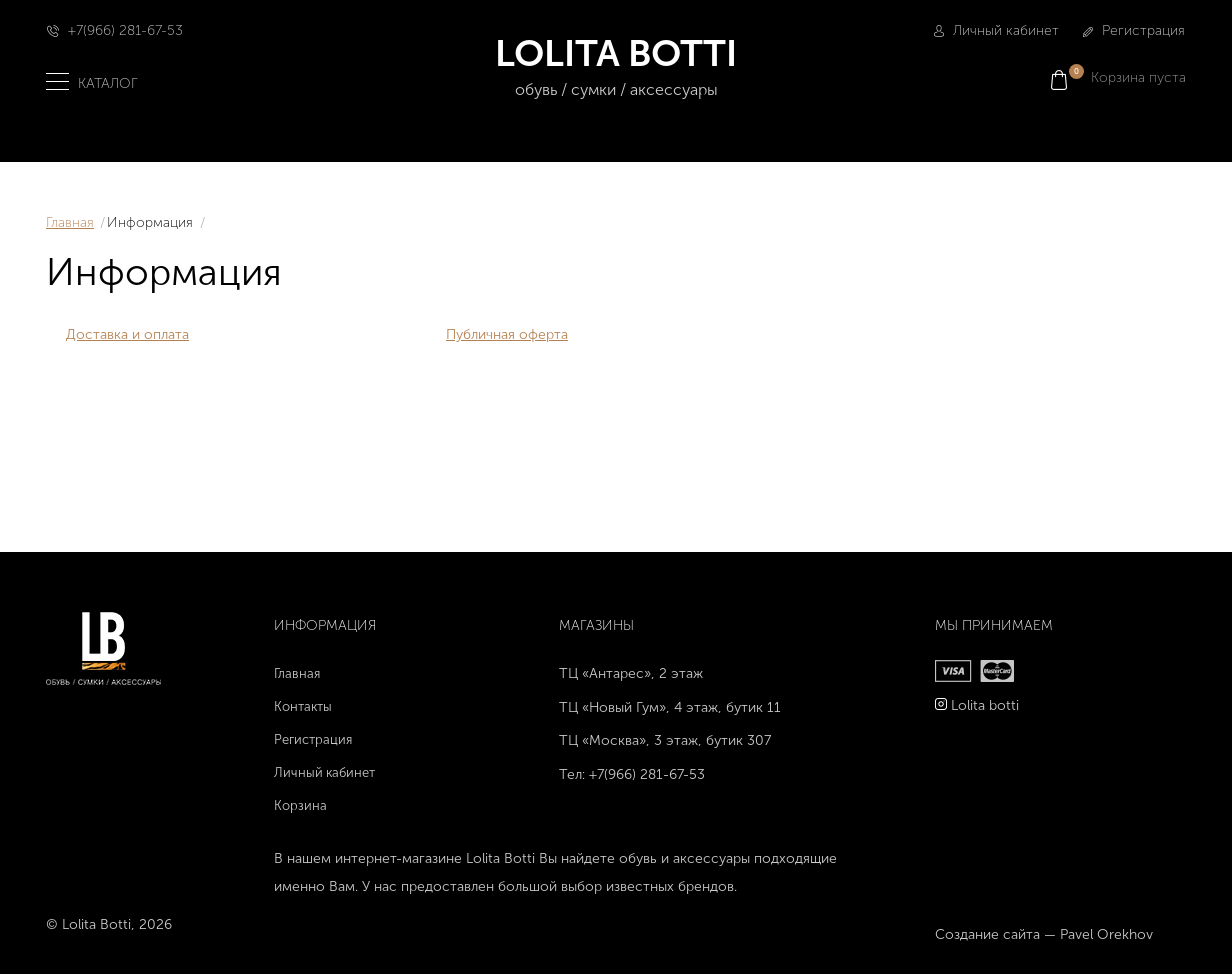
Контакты (303, 706)
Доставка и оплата (127, 334)
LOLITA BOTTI (616, 67)
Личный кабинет (996, 30)
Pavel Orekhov (1106, 934)
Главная (70, 222)
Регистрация (1134, 30)
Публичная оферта (507, 334)
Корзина (300, 805)
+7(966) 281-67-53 (125, 30)
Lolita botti (985, 705)
